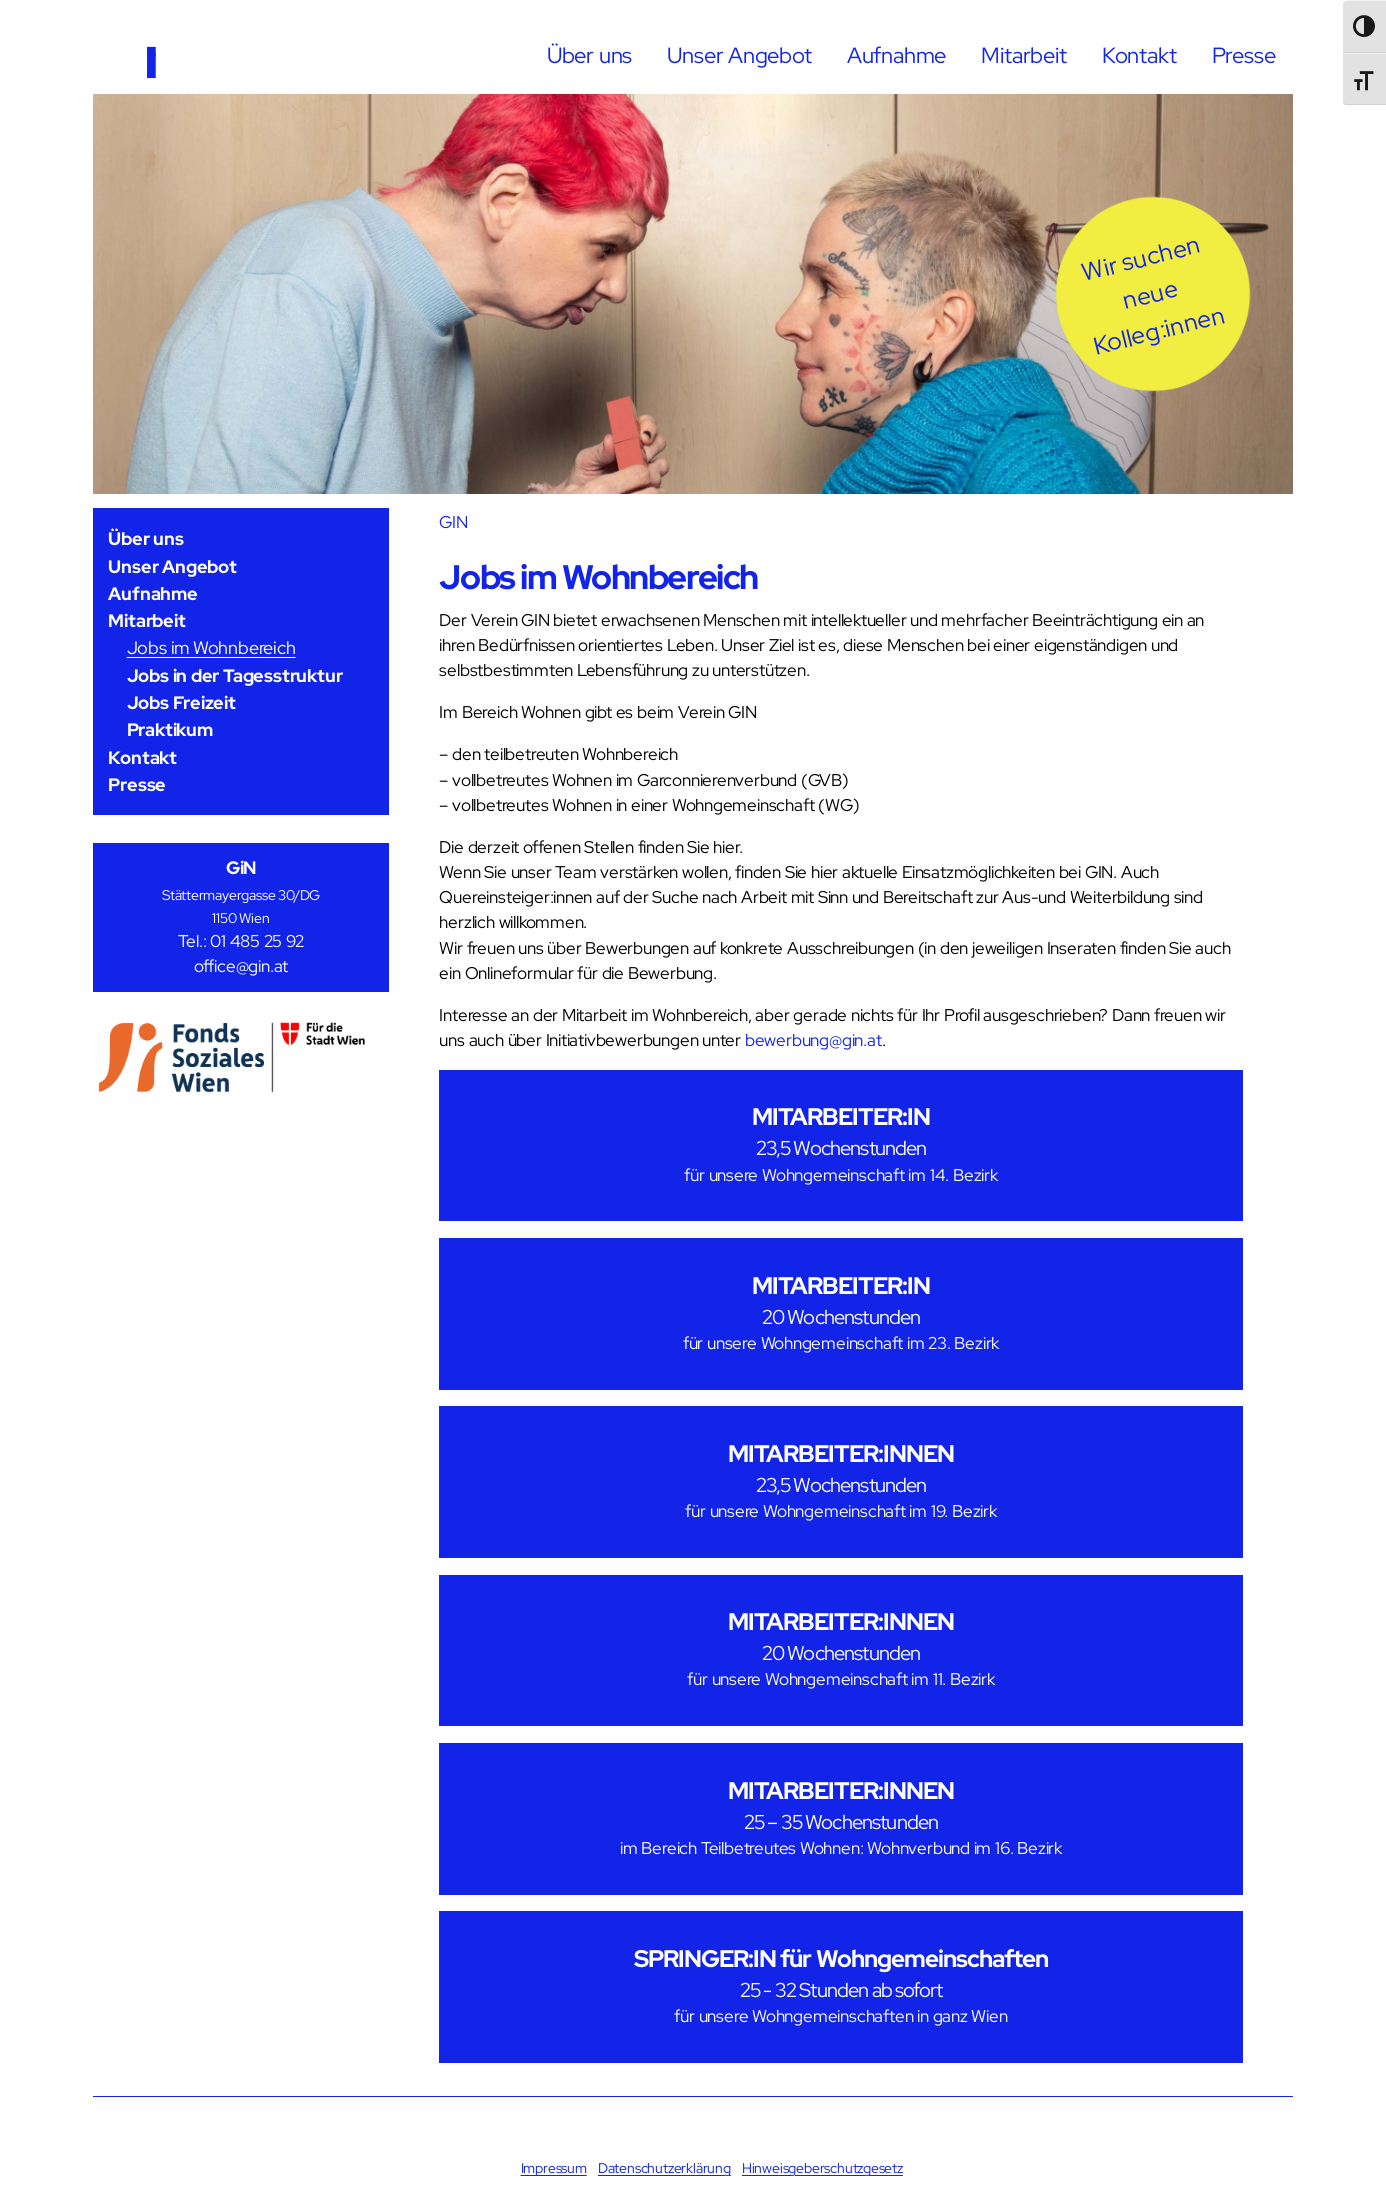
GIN (453, 522)
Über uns (589, 55)
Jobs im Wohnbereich (211, 647)
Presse (1244, 55)
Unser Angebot (739, 55)
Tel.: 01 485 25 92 (240, 941)
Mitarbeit (1023, 55)
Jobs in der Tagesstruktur (235, 675)
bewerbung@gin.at (813, 1040)
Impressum (554, 2168)
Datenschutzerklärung (664, 2168)
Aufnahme (896, 55)
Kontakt (1139, 55)
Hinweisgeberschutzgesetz (822, 2168)
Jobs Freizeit (181, 702)
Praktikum (170, 729)
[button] (1153, 294)
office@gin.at (241, 966)
